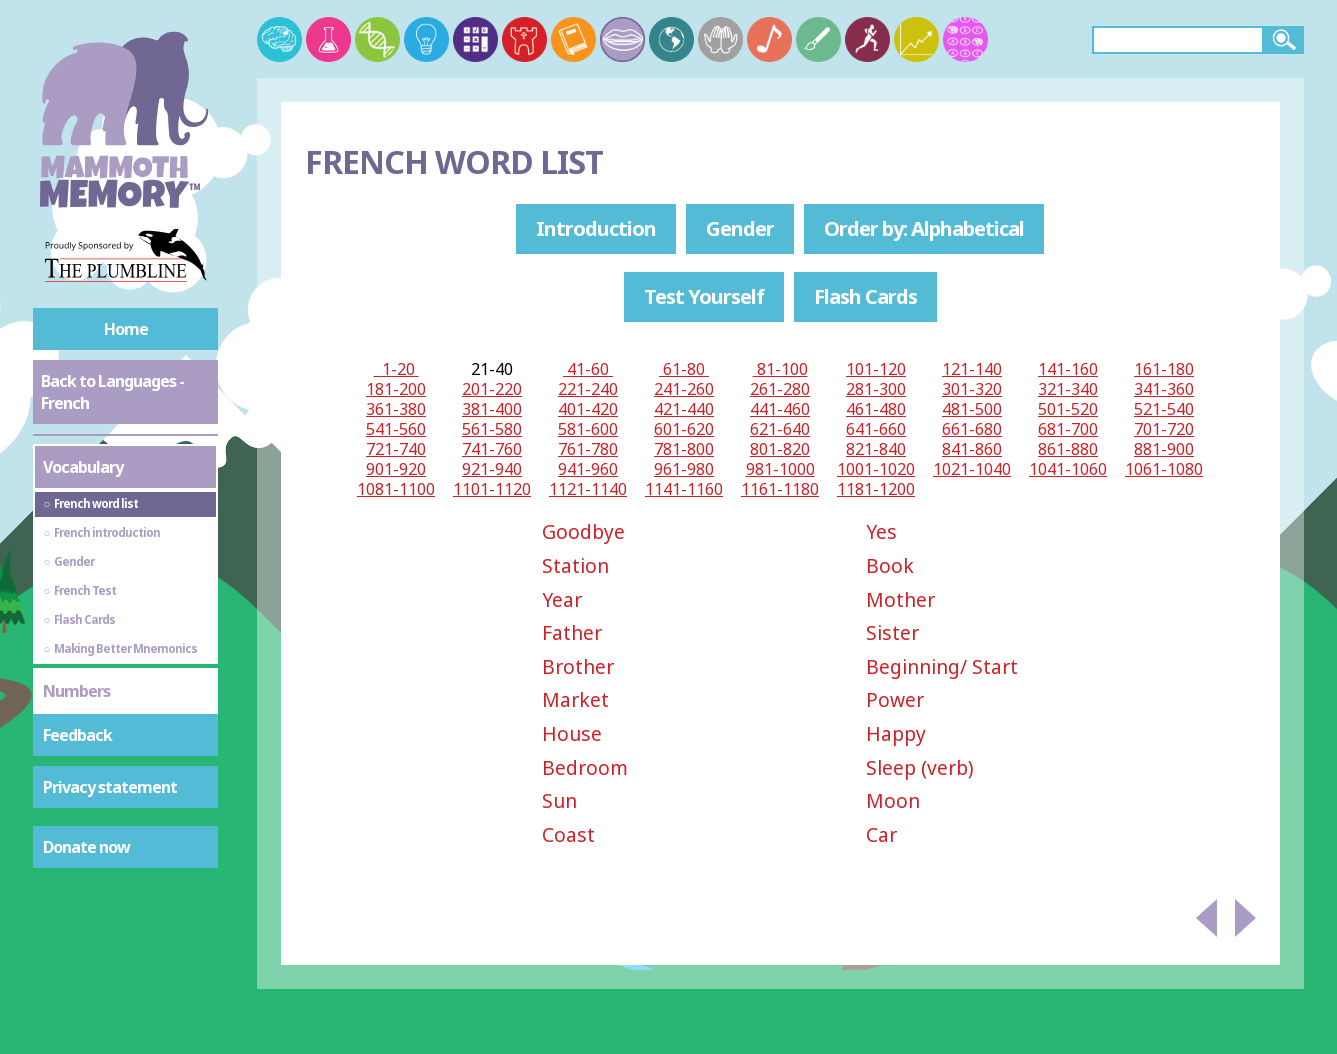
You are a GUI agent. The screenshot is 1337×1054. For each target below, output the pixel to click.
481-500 (972, 409)
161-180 (1164, 369)
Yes (881, 531)
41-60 (588, 369)
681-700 (1068, 429)
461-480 (876, 409)
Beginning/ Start (942, 666)
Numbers (76, 691)
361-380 (396, 409)
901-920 (396, 469)
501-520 (1068, 409)
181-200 (396, 389)
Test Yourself (704, 296)
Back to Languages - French (112, 392)
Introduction (596, 228)
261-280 (780, 389)
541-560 (396, 429)
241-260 (684, 389)
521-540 (1164, 409)
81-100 (780, 369)
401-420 (588, 409)
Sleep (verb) (920, 767)
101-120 (876, 369)
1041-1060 (1068, 469)
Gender (740, 228)
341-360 (1164, 389)
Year (562, 599)
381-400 (492, 409)
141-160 (1068, 369)
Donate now (86, 847)
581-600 (588, 429)
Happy (896, 733)
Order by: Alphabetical (924, 228)
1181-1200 (876, 489)
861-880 (1068, 449)
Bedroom (585, 767)
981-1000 (780, 469)
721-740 (396, 449)
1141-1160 (684, 489)
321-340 (1068, 389)
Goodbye (583, 531)
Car (881, 834)
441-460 (780, 409)
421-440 (684, 409)
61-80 (684, 369)
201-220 (492, 389)
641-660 (876, 429)
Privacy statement (110, 787)
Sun (559, 800)
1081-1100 (396, 489)
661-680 (972, 429)
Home (126, 329)
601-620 (684, 429)
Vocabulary (83, 467)
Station (575, 565)
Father (572, 632)
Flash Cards (865, 296)
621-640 (780, 429)
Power (895, 699)
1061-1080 (1164, 469)
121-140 (972, 369)
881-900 (1164, 449)
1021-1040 (972, 469)
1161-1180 (780, 489)
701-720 (1164, 429)
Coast (568, 834)
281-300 (876, 389)
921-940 (492, 469)
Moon (893, 800)
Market (575, 699)
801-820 (780, 449)
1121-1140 (588, 489)
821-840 (876, 449)
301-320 (972, 389)
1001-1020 (876, 469)
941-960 (588, 469)
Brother (578, 666)
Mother (900, 599)
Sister (892, 632)
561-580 (492, 429)
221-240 (588, 389)
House (572, 733)
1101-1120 (492, 489)
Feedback (77, 735)
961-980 (684, 469)
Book (890, 565)
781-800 (684, 449)
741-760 (492, 449)
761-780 (588, 449)
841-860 (972, 449)
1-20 (396, 369)
